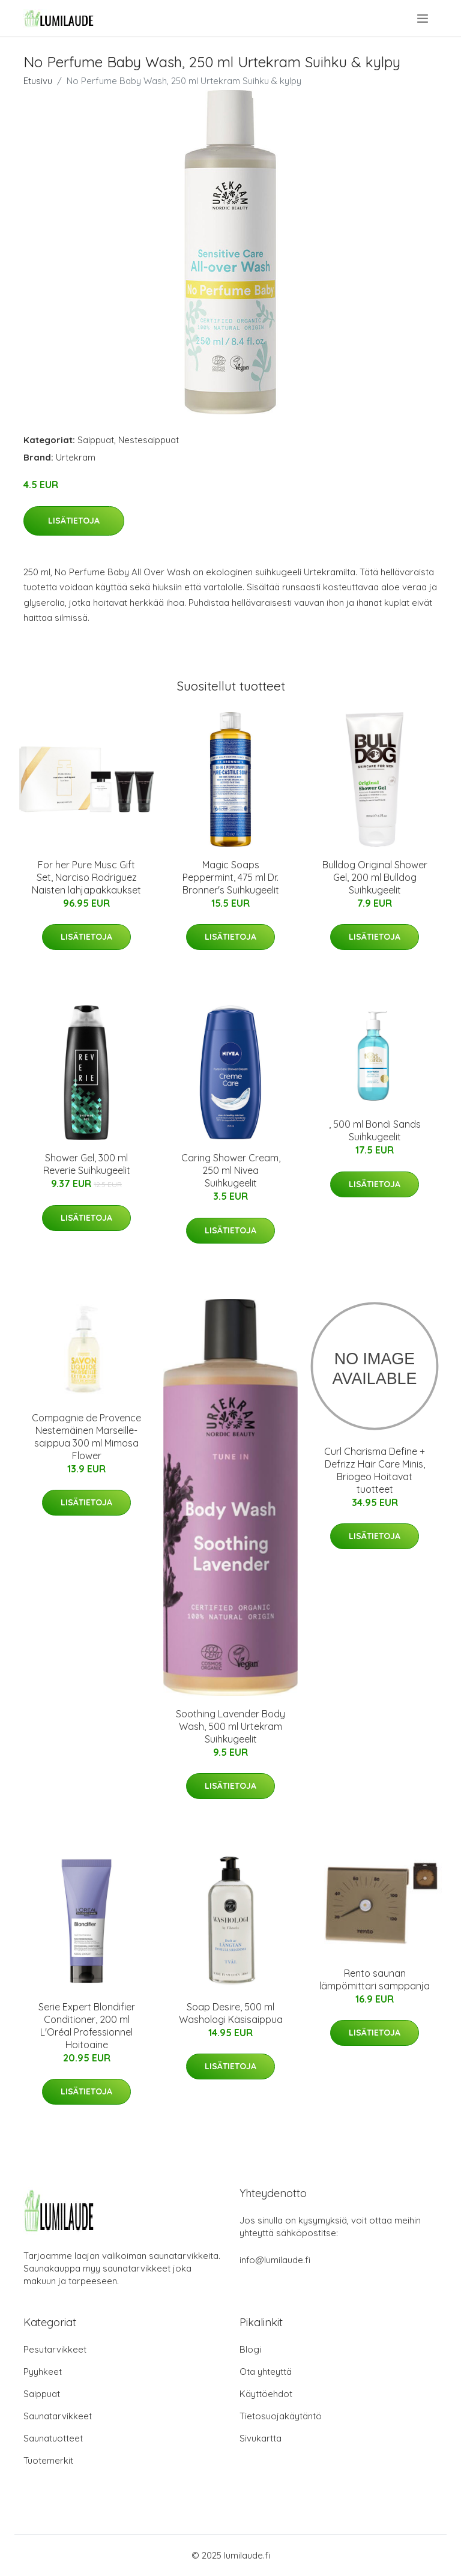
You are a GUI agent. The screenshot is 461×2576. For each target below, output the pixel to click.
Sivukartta (261, 2438)
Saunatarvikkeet (57, 2416)
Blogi (250, 2349)
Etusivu (37, 80)
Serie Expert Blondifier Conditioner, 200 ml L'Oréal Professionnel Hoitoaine (86, 2026)
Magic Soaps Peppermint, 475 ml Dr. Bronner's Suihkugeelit (230, 877)
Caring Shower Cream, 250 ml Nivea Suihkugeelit (230, 1170)
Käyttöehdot (266, 2393)
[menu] (423, 19)
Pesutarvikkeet (54, 2349)
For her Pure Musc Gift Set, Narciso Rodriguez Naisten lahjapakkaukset (86, 877)
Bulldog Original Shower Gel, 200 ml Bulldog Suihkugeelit (374, 877)
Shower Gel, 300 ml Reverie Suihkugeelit (86, 1164)
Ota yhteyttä (266, 2371)
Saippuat (95, 440)
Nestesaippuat (148, 440)
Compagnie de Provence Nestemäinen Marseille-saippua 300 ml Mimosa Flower (86, 1437)
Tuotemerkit (48, 2460)
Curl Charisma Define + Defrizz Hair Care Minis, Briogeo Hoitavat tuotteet (374, 1470)
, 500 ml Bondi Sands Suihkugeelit (375, 1130)
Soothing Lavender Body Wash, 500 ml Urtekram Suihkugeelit (230, 1726)
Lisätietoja (74, 520)
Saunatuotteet (53, 2438)
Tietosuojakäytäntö (281, 2416)
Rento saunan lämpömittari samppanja (374, 1979)
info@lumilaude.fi (275, 2260)
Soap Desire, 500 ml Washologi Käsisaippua (231, 2013)
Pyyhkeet (42, 2371)
